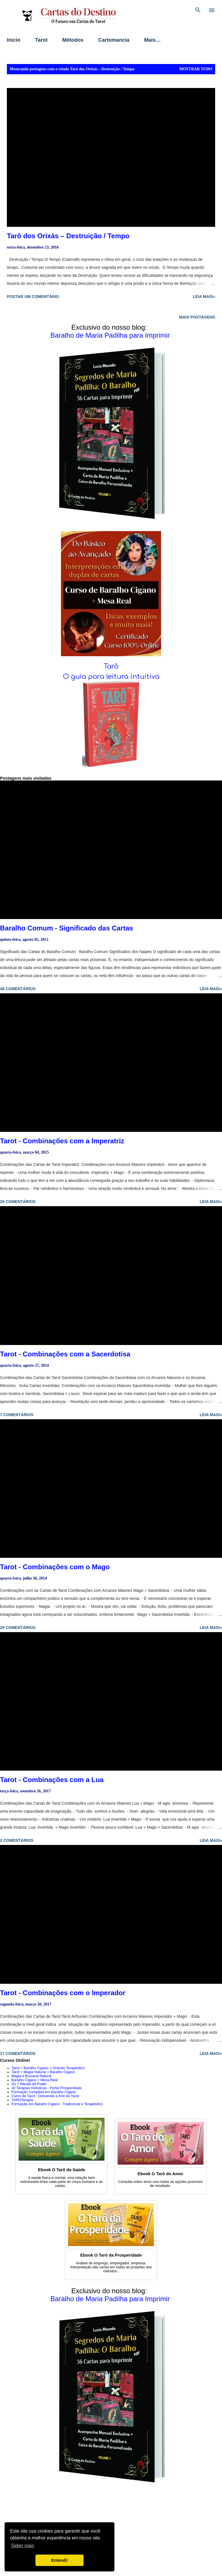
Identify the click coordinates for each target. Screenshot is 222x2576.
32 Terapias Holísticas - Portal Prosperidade (46, 2088)
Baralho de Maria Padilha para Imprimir (110, 335)
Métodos (73, 40)
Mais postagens (197, 317)
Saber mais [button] (22, 2545)
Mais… (152, 40)
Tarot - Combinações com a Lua (52, 1780)
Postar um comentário (33, 296)
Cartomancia (113, 40)
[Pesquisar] (198, 10)
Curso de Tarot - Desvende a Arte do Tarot (45, 2096)
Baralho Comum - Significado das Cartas (66, 928)
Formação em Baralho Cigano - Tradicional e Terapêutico (57, 2104)
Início (13, 40)
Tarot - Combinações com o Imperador (62, 1993)
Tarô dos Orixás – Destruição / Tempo (68, 236)
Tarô (111, 666)
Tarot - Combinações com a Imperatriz (62, 1141)
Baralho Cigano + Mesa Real (34, 2080)
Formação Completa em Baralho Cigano (43, 2092)
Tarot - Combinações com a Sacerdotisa (65, 1354)
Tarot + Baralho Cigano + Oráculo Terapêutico (48, 2068)
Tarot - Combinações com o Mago (55, 1567)
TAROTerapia (22, 2100)
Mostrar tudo (195, 69)
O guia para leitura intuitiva (111, 676)
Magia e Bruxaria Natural (31, 2076)
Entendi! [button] (59, 2560)
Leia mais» (204, 296)
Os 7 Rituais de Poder (29, 2084)
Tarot (41, 40)
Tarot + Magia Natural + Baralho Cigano (43, 2072)
